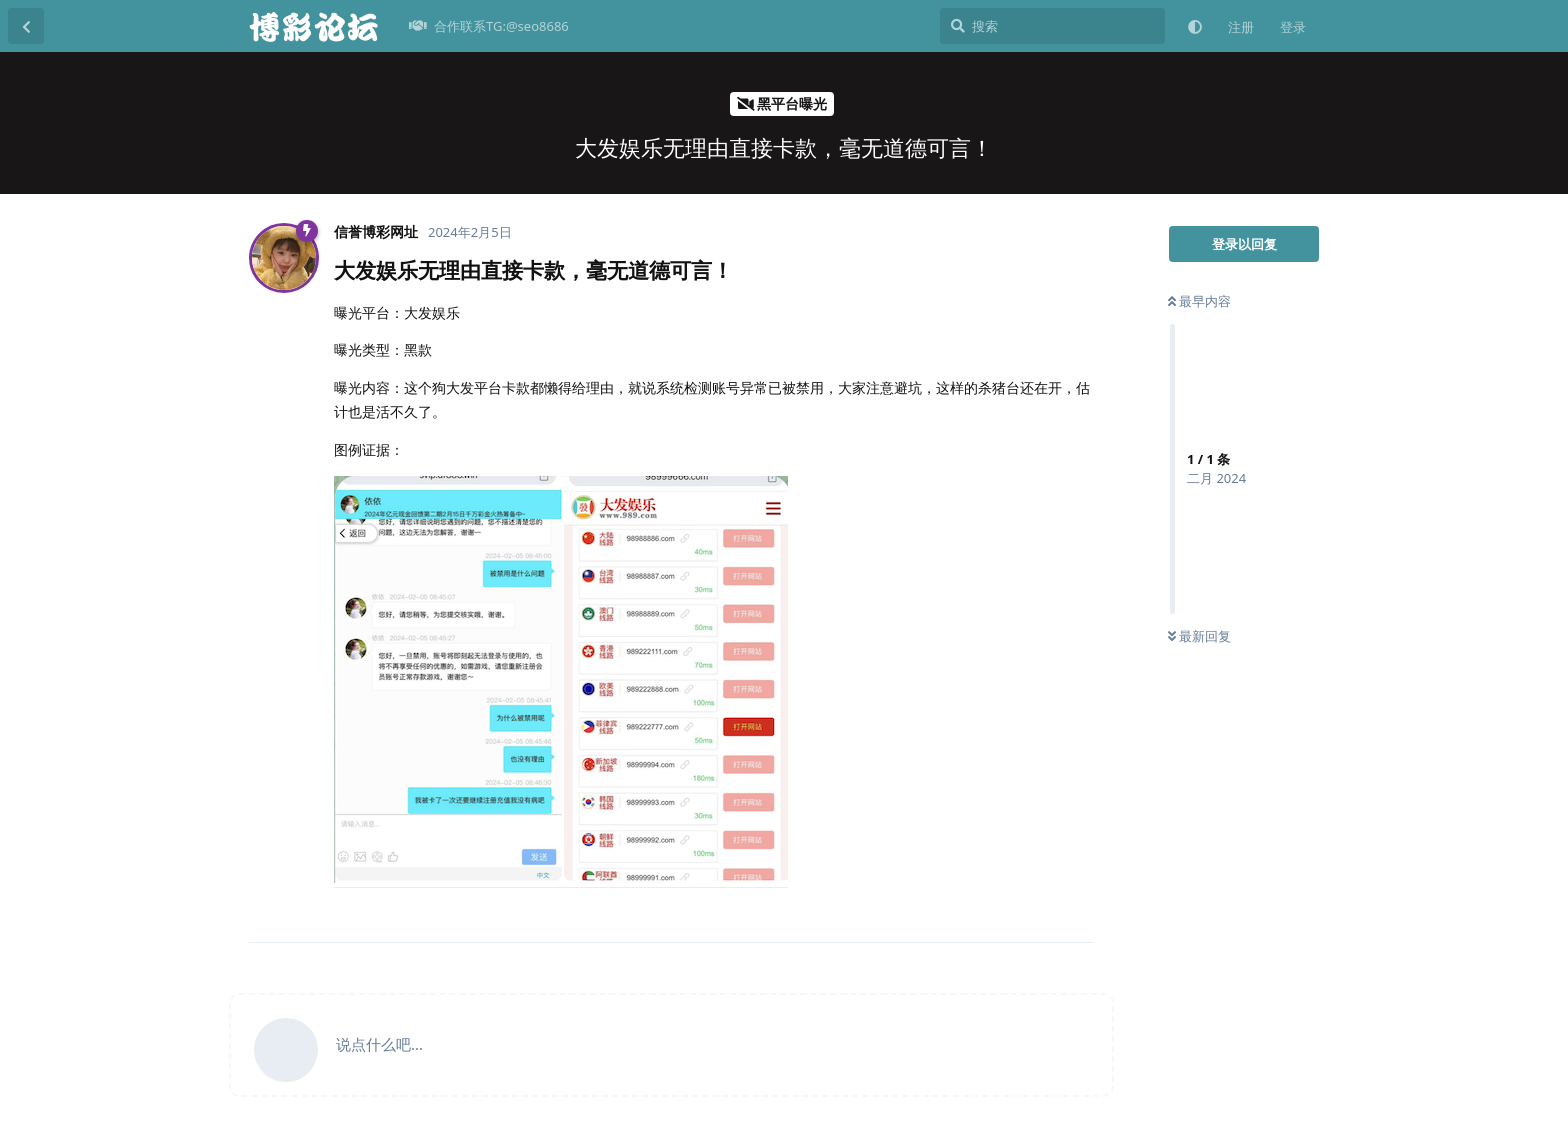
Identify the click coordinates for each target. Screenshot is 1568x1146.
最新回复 (1199, 636)
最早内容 (1199, 301)
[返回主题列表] (26, 26)
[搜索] (1052, 26)
